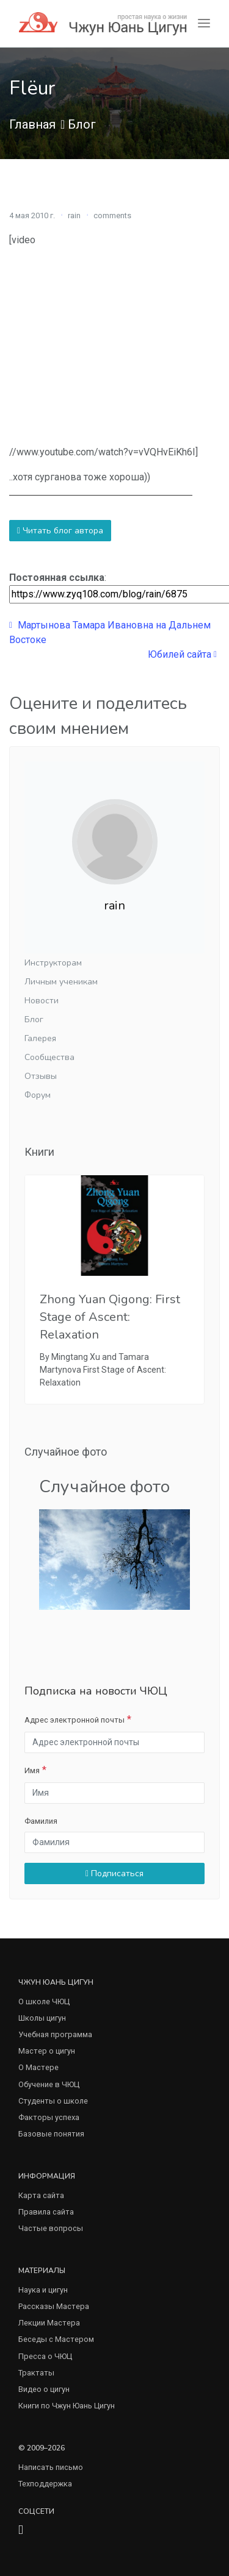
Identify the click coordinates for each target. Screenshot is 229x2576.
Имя (32, 1770)
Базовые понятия (51, 2133)
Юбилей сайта (182, 654)
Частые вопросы (50, 2228)
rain (74, 215)
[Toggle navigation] (204, 23)
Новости (41, 1000)
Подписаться (114, 1873)
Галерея (40, 1038)
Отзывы (40, 1076)
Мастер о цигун (46, 2050)
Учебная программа (55, 2034)
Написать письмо (50, 2467)
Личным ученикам (61, 981)
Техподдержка (45, 2483)
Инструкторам (53, 963)
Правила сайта (46, 2211)
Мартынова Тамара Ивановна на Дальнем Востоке (110, 632)
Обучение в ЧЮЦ (48, 2084)
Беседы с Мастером (56, 2339)
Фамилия (40, 1821)
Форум (37, 1095)
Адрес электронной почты (74, 1719)
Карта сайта (41, 2195)
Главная (32, 124)
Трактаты (36, 2372)
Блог (82, 124)
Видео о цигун (44, 2389)
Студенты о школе (53, 2100)
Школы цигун (42, 2018)
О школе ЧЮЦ (44, 2001)
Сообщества (49, 1057)
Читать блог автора (60, 530)
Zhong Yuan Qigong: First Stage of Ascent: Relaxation (110, 1317)
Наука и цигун (43, 2289)
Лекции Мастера (49, 2322)
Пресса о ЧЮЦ (45, 2356)
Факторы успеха (48, 2117)
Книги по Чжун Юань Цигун (66, 2405)
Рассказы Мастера (53, 2306)
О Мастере (38, 2067)
